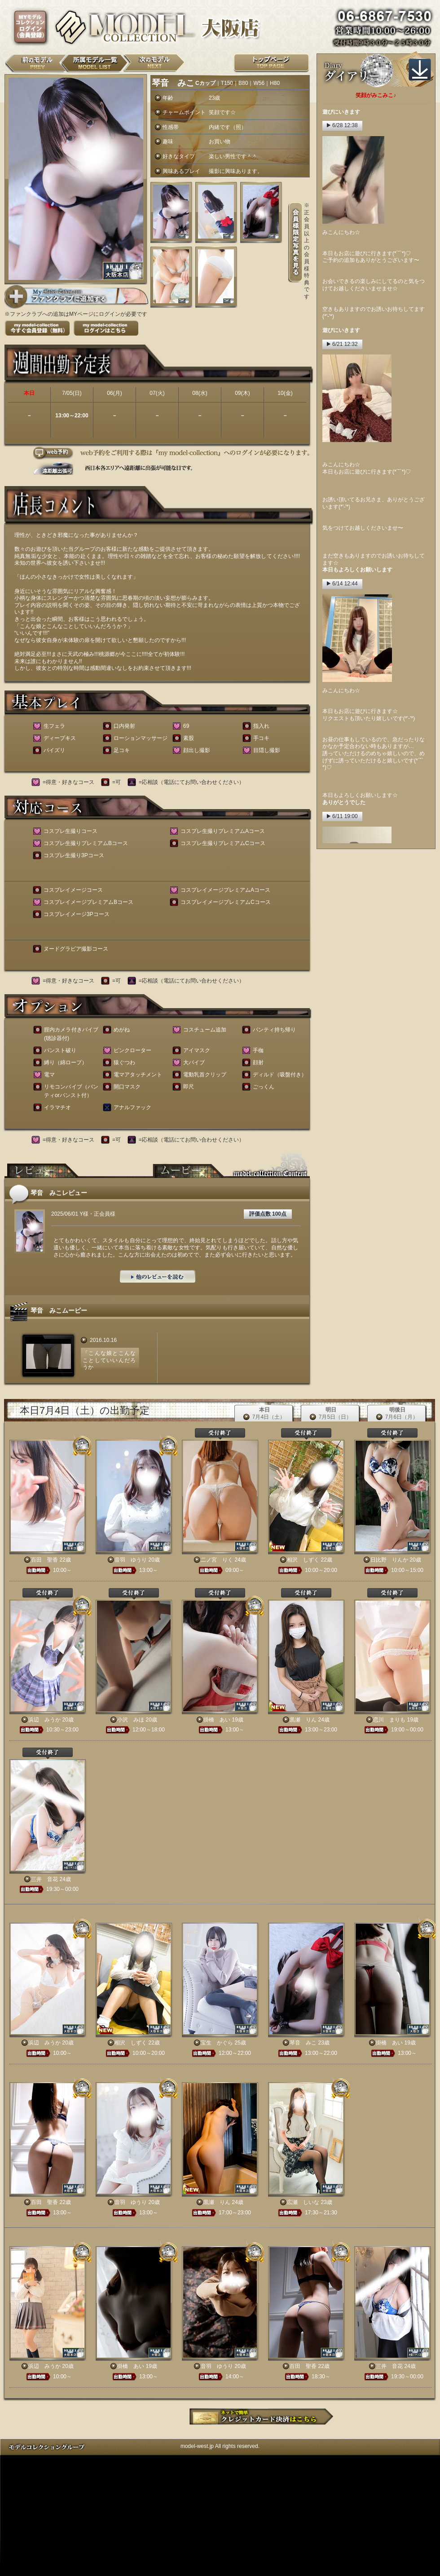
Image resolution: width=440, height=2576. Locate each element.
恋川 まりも (389, 1720)
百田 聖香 (44, 1560)
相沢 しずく (303, 1560)
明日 (331, 1414)
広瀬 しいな (303, 2202)
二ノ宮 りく (217, 1560)
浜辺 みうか (44, 1720)
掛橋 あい (216, 1720)
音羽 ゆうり (130, 1560)
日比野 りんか (389, 1560)
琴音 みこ (303, 2043)
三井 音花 (44, 1879)
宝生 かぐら (217, 2043)
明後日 (397, 1414)
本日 (264, 1414)
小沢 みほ (130, 1720)
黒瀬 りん (303, 1720)
